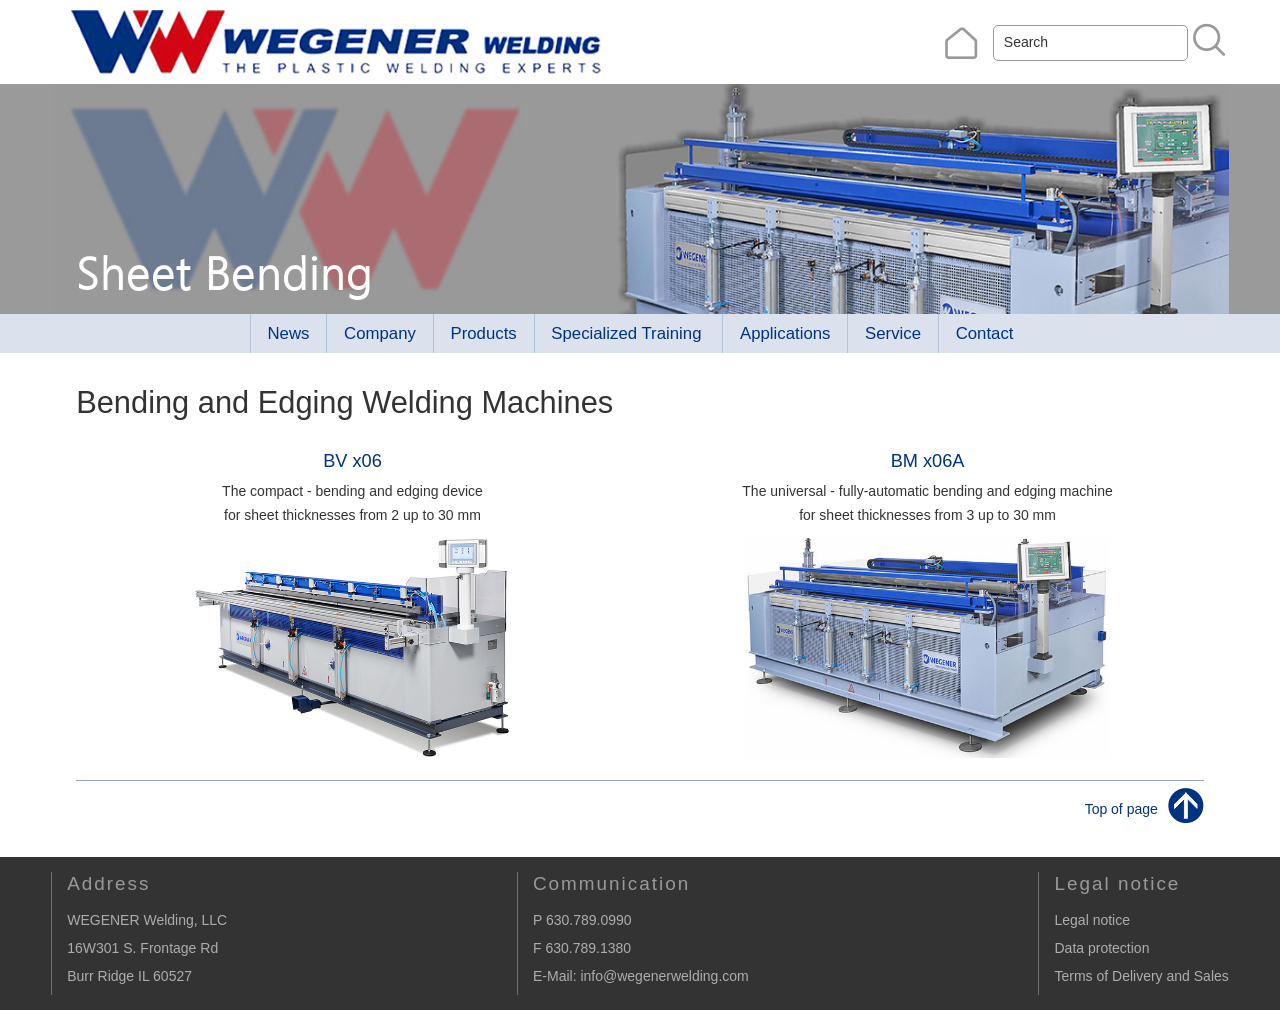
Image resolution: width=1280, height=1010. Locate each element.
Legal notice (1092, 920)
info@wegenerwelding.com (664, 976)
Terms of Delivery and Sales (1141, 976)
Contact (985, 333)
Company (380, 333)
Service (893, 333)
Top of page (1121, 808)
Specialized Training (626, 333)
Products (483, 333)
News (289, 333)
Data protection (1101, 948)
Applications (785, 333)
